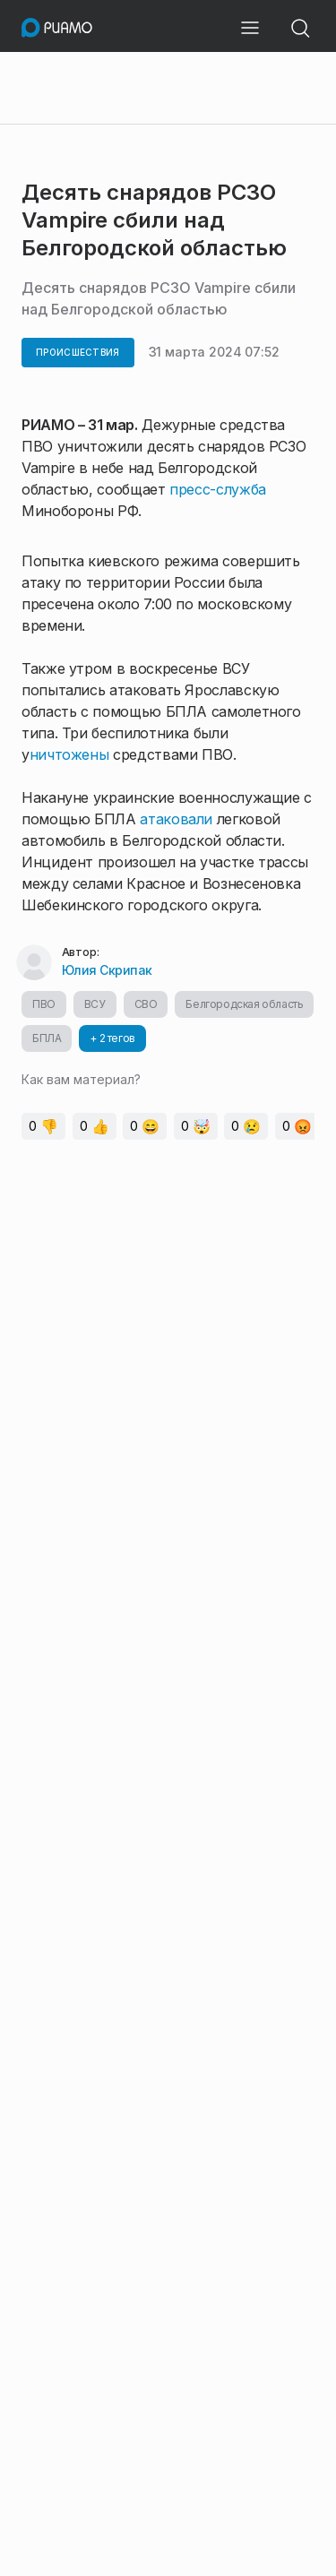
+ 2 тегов (112, 1038)
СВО (146, 1004)
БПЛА (46, 1038)
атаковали (176, 819)
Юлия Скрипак (107, 970)
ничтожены (69, 754)
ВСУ (95, 1004)
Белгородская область (244, 1004)
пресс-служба (217, 489)
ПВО (44, 1004)
